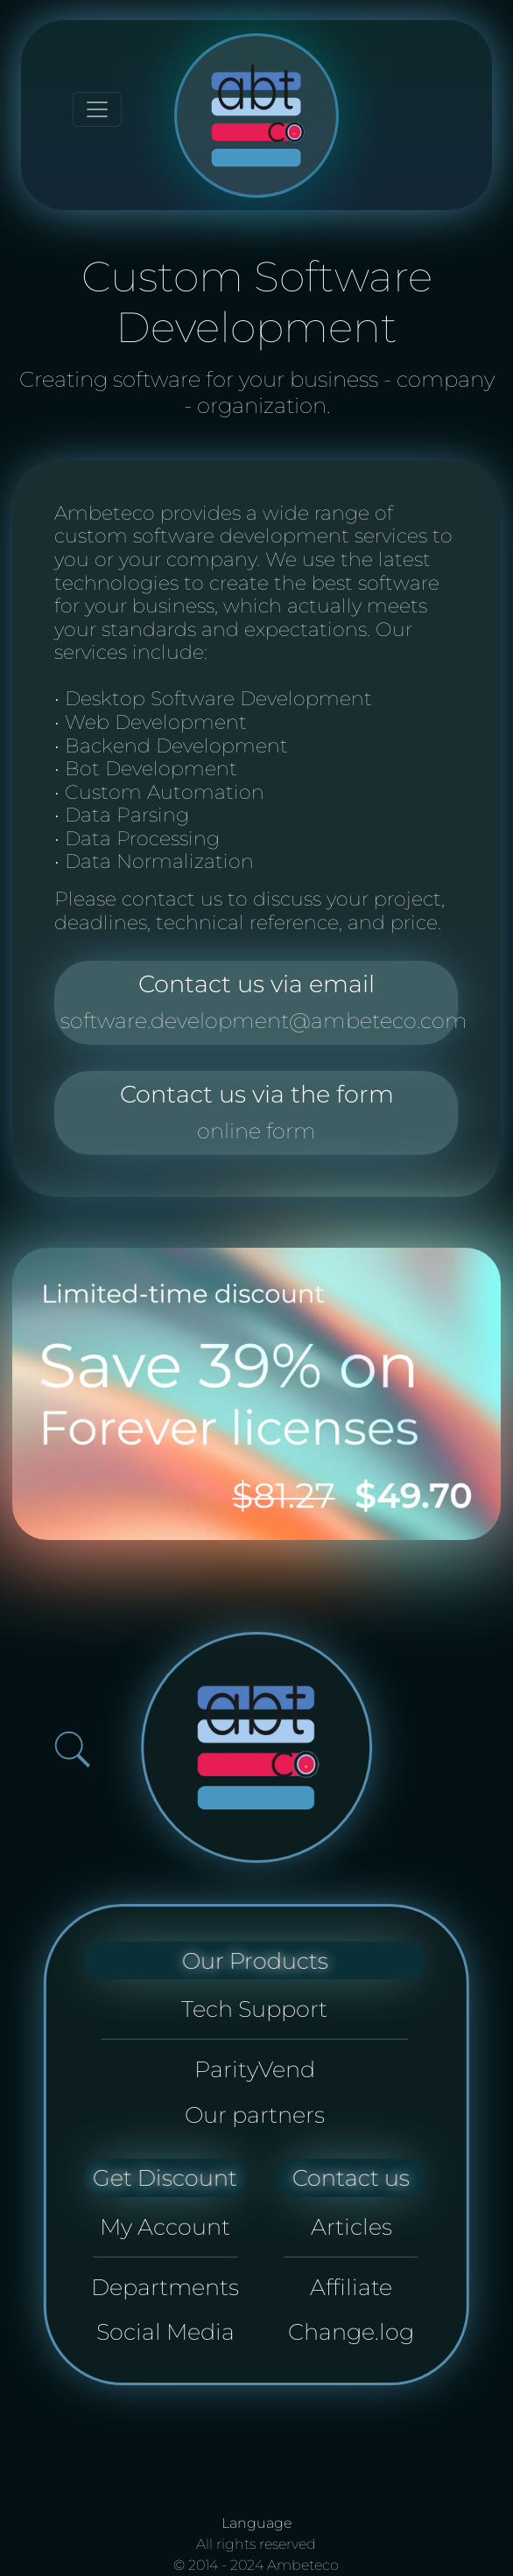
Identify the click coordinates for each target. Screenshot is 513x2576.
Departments (165, 2286)
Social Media (165, 2331)
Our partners (255, 2114)
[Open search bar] (72, 1749)
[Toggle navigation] (97, 109)
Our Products (254, 1960)
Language (256, 2523)
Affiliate (351, 2286)
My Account (165, 2226)
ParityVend (254, 2068)
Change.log (351, 2331)
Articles (351, 2226)
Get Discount (165, 2177)
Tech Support (254, 2008)
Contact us (351, 2177)
